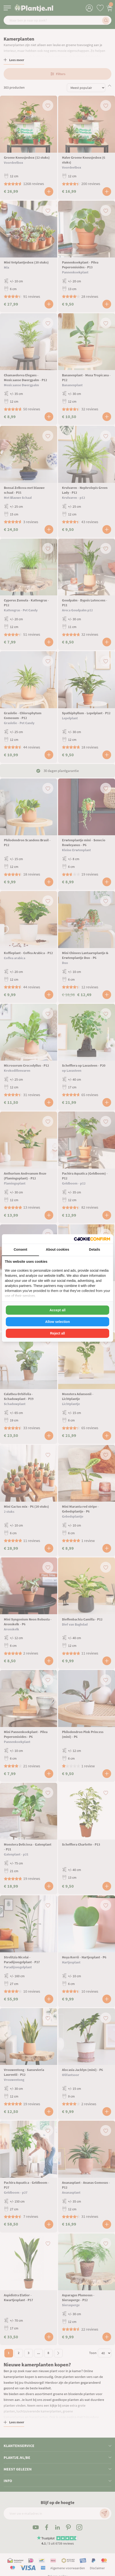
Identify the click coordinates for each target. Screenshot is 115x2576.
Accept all (57, 1310)
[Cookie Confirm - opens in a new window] (92, 1239)
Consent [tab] (20, 1249)
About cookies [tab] (57, 1249)
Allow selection (57, 1322)
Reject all (57, 1333)
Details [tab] (94, 1249)
